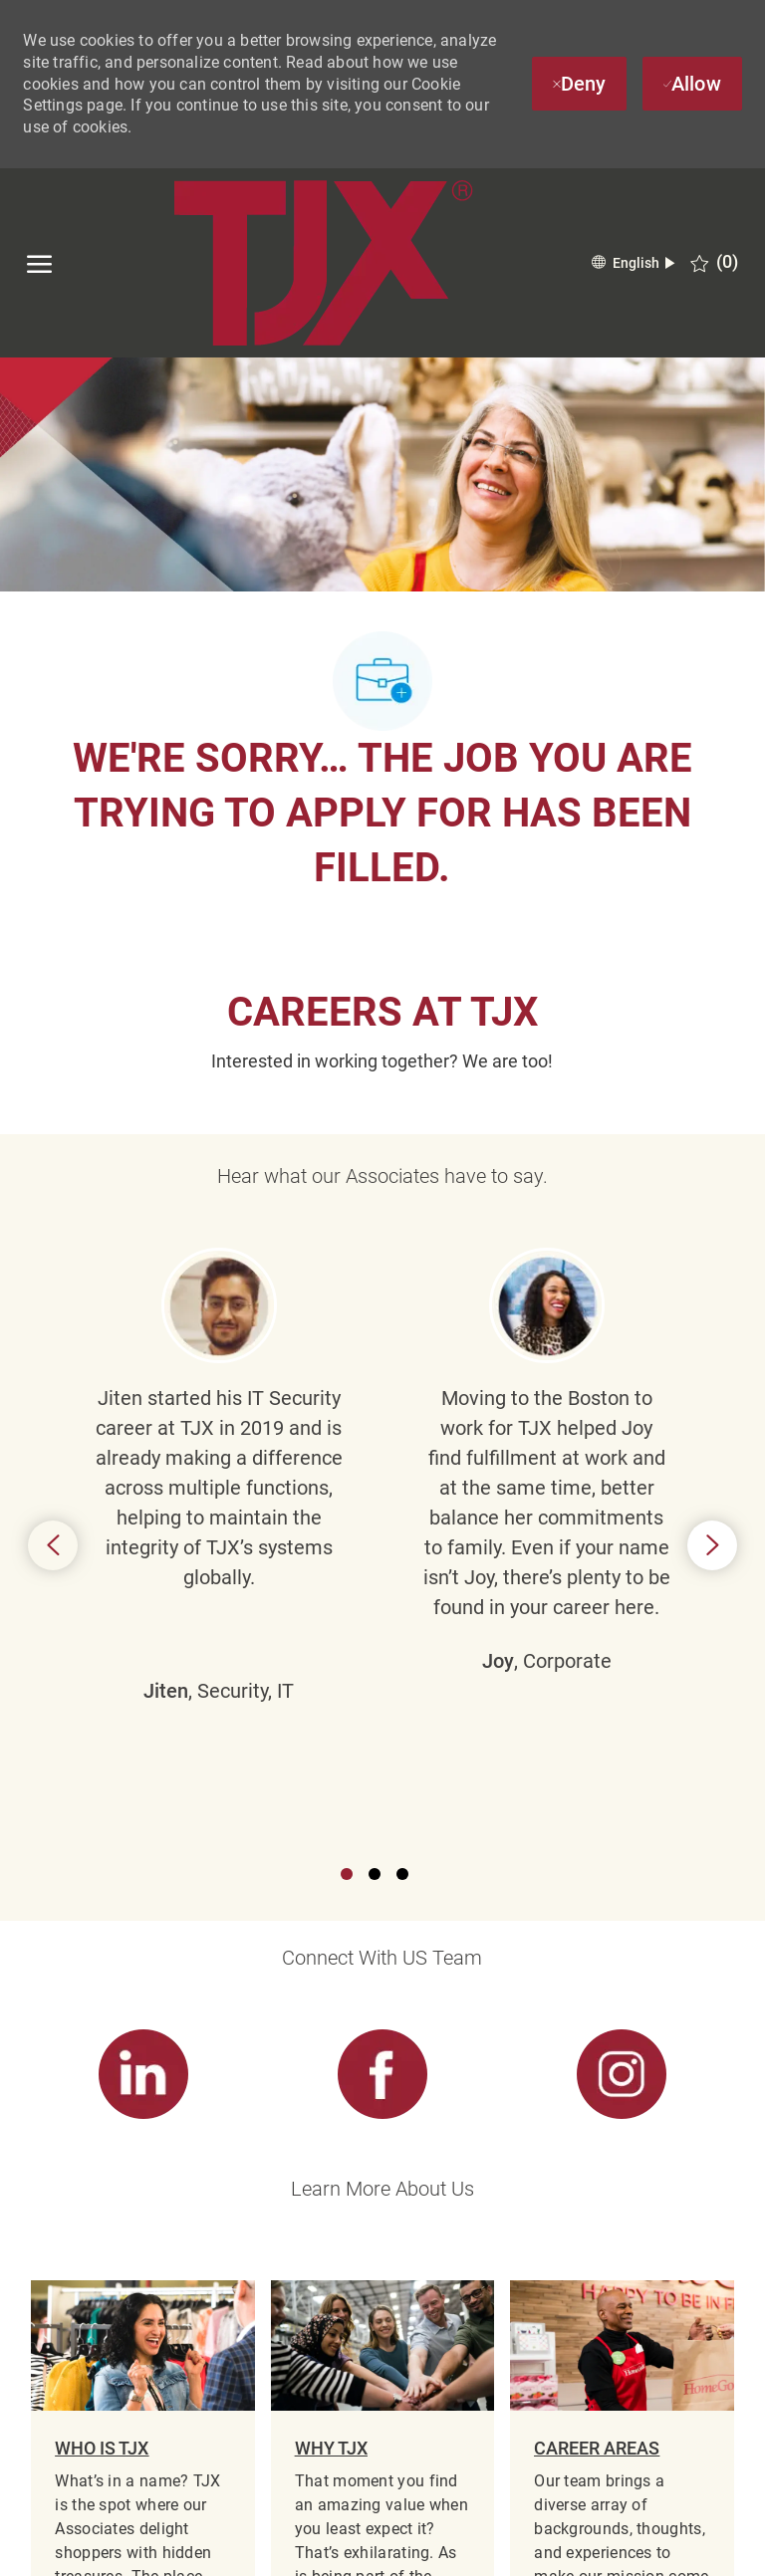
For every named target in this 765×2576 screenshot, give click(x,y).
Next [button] (712, 1324)
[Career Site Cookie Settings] (382, 2345)
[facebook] (45, 2547)
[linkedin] (114, 2547)
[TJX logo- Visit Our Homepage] (323, 263)
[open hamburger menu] (39, 263)
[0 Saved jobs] (714, 262)
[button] (633, 263)
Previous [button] (53, 1324)
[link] (142, 1632)
